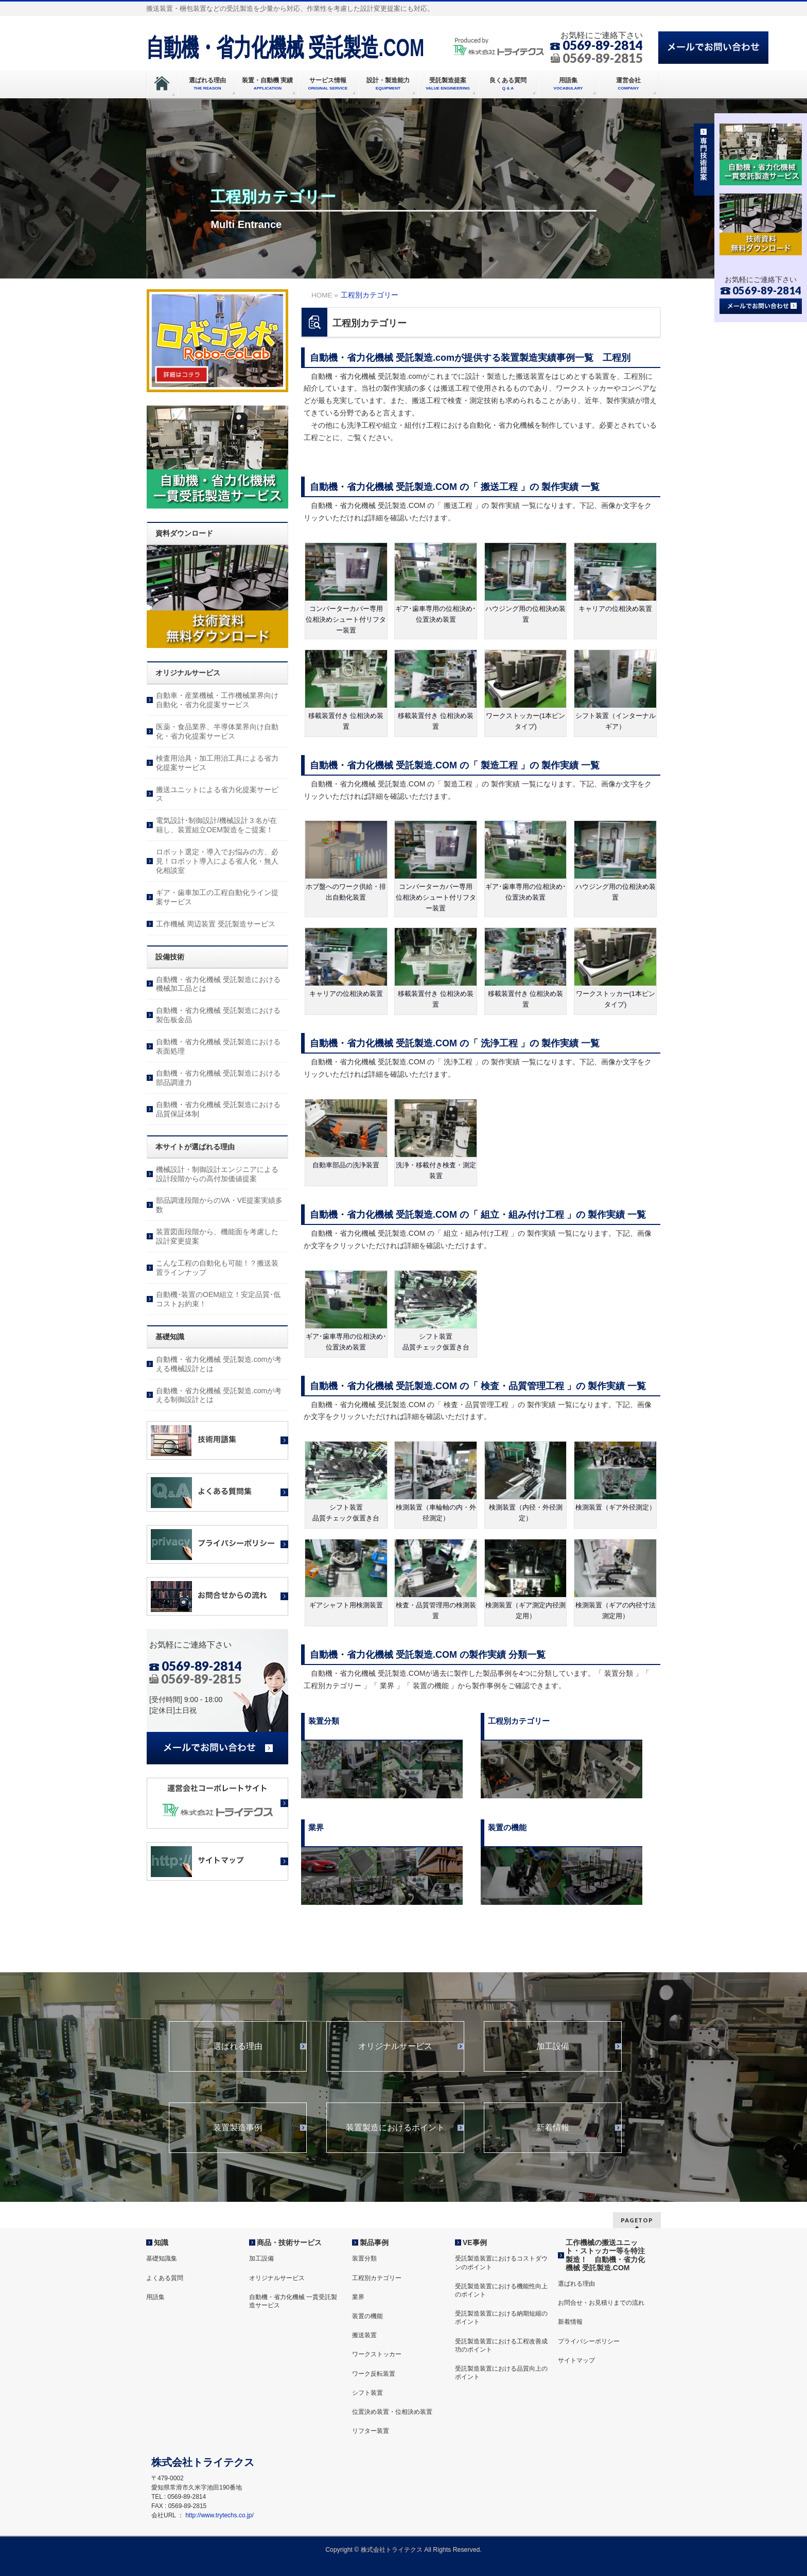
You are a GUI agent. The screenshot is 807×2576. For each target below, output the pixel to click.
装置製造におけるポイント (395, 2128)
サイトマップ (576, 2360)
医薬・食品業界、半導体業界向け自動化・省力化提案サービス (217, 731)
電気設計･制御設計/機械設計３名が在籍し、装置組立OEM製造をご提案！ (216, 825)
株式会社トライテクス (392, 2549)
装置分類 (364, 2258)
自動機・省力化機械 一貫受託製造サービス (293, 2301)
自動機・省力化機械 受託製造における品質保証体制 (218, 1109)
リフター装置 (370, 2430)
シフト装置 (367, 2392)
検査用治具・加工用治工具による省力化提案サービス (217, 763)
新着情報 (552, 2128)
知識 (161, 2242)
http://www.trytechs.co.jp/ (219, 2515)
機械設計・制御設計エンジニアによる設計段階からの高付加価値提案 (217, 1174)
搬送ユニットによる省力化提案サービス (217, 794)
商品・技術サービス (289, 2242)
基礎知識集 (161, 2258)
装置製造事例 (237, 2128)
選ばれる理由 (237, 2046)
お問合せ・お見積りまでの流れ (601, 2302)
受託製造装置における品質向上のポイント (501, 2372)
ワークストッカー (376, 2354)
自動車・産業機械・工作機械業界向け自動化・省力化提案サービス (217, 700)
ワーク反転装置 (373, 2373)
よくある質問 (164, 2278)
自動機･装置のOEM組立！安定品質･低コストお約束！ (218, 1299)
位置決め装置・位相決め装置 (392, 2411)
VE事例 (475, 2242)
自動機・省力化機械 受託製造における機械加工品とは (218, 984)
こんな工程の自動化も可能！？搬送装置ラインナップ (217, 1267)
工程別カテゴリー (376, 2278)
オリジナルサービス (395, 2046)
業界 (358, 2297)
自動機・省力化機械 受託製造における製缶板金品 (218, 1015)
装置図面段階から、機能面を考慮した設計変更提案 (217, 1236)
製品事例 (374, 2242)
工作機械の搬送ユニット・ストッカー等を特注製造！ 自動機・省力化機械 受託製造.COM (605, 2255)
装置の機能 (367, 2316)
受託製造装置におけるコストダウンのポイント (501, 2262)
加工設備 (552, 2046)
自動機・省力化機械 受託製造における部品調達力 (218, 1078)
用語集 (155, 2297)
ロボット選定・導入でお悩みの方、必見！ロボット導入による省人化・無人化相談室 (217, 861)
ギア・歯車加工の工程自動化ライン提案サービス (217, 897)
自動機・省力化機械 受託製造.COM (285, 47)
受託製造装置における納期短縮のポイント (501, 2317)
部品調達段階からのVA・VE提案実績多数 (219, 1205)
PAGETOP (637, 2220)
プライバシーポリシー (589, 2341)
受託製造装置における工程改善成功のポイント (501, 2345)
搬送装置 (364, 2335)
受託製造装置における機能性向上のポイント (501, 2290)
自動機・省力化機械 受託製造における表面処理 (218, 1046)
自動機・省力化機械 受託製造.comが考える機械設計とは (219, 1364)
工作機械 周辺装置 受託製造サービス (215, 924)
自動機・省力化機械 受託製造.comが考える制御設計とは (219, 1395)
